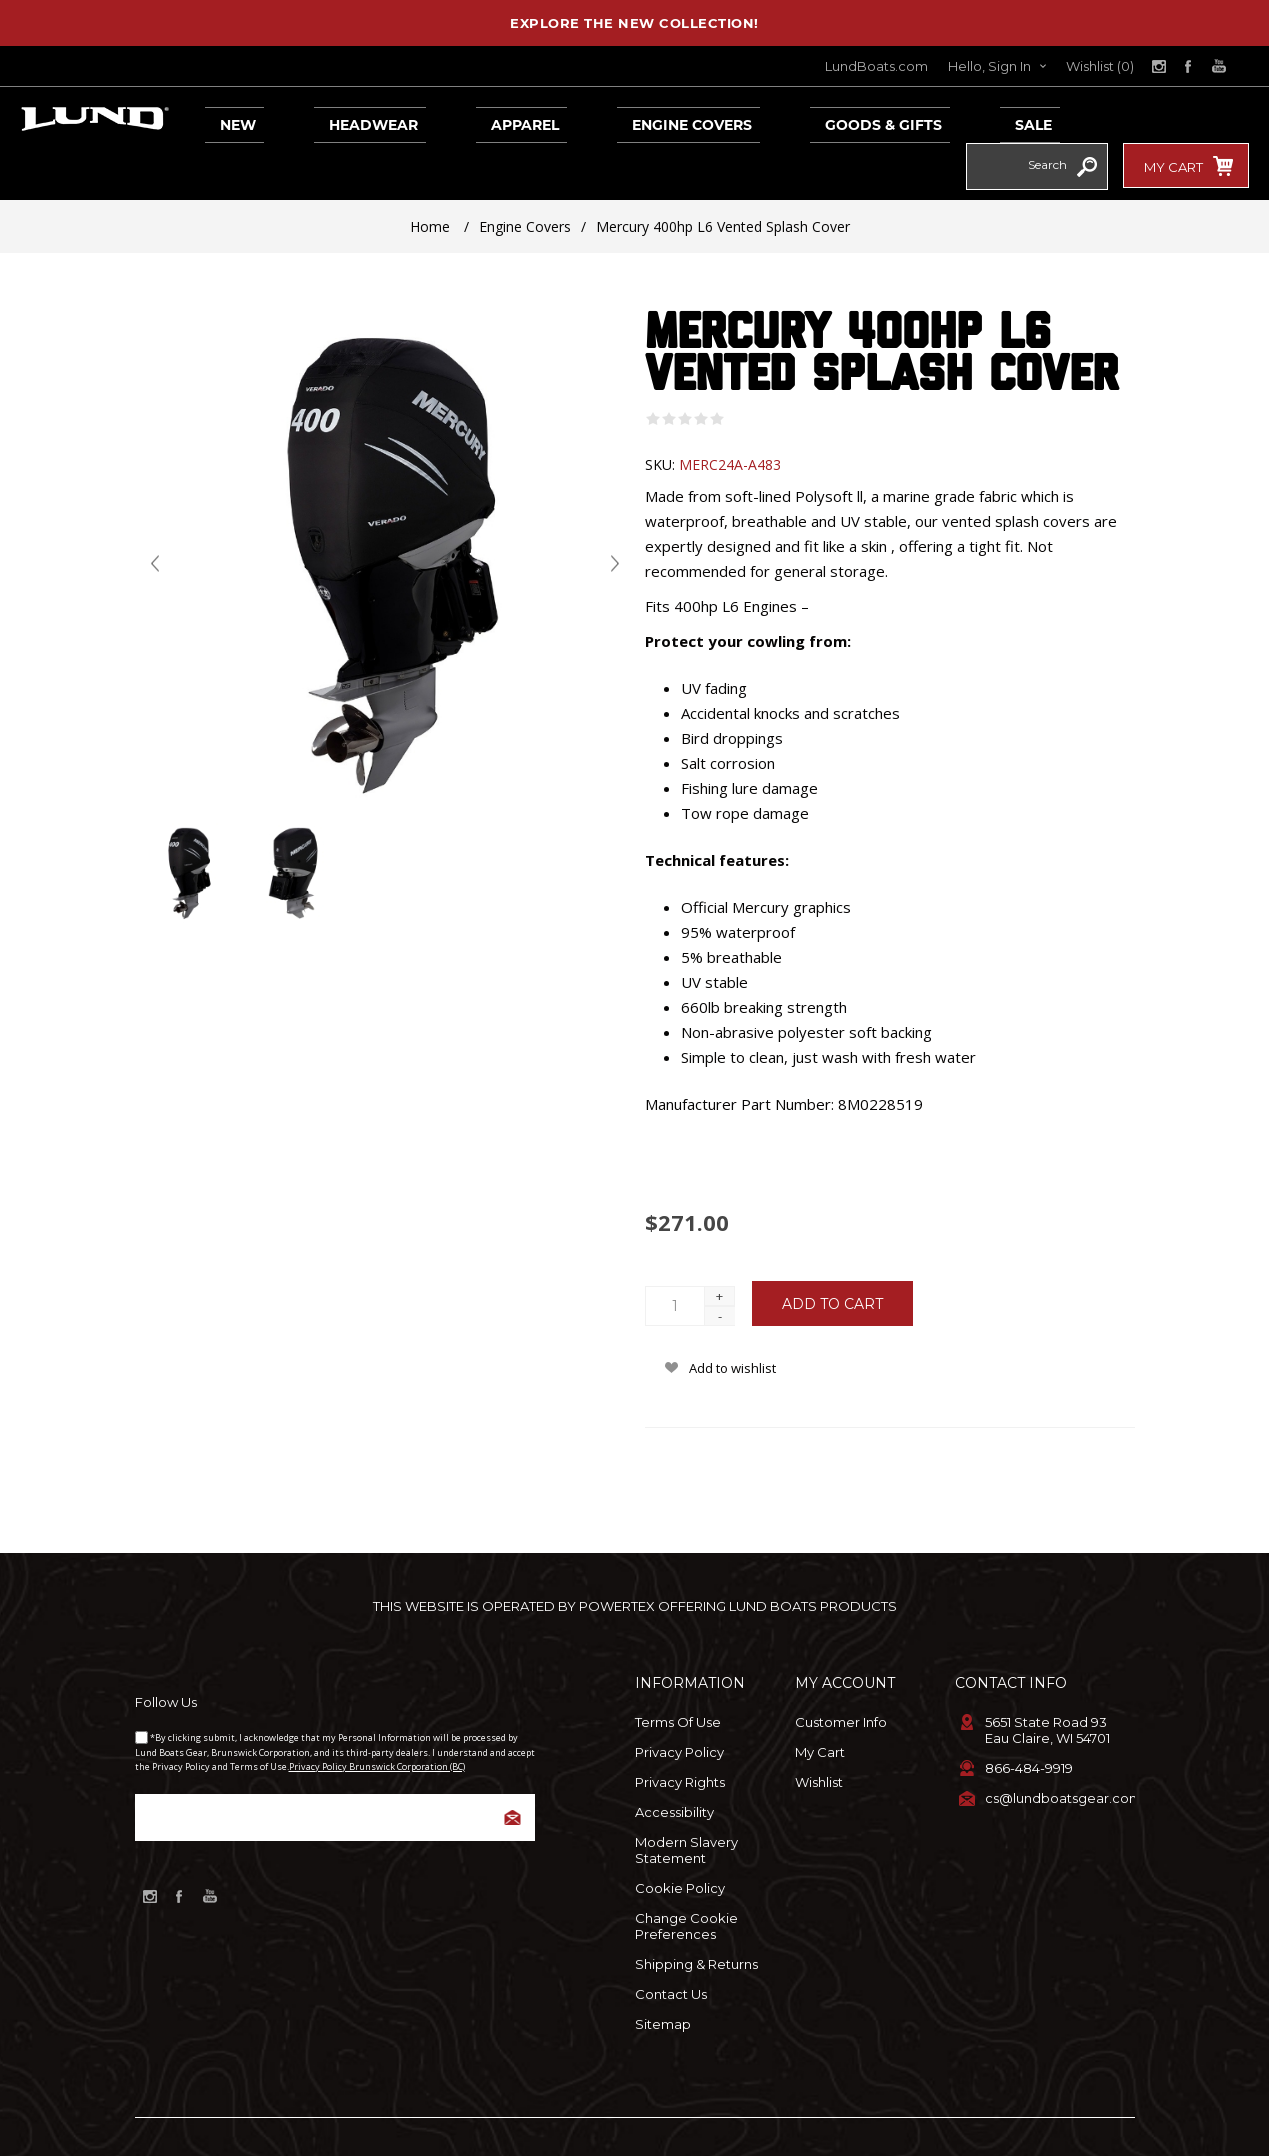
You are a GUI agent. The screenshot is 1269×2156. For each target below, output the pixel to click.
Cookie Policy (680, 1842)
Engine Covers (608, 119)
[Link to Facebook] (1189, 66)
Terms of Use (678, 1676)
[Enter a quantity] (675, 1260)
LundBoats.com (876, 66)
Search (1087, 121)
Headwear (335, 119)
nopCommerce (621, 2121)
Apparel (464, 119)
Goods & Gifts (776, 119)
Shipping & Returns (696, 1918)
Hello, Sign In (989, 66)
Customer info (841, 1676)
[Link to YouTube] (1219, 66)
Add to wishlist (732, 1322)
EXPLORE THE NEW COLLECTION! (634, 23)
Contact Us (671, 1948)
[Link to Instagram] (1159, 66)
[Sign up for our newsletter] (335, 1771)
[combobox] (1017, 118)
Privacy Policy (679, 1706)
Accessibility (674, 1766)
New (223, 119)
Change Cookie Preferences (686, 1880)
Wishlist (819, 1736)
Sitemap (663, 1978)
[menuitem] (715, 1676)
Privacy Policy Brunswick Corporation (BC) (377, 1720)
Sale (903, 119)
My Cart (820, 1706)
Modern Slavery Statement (686, 1804)
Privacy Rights (680, 1736)
